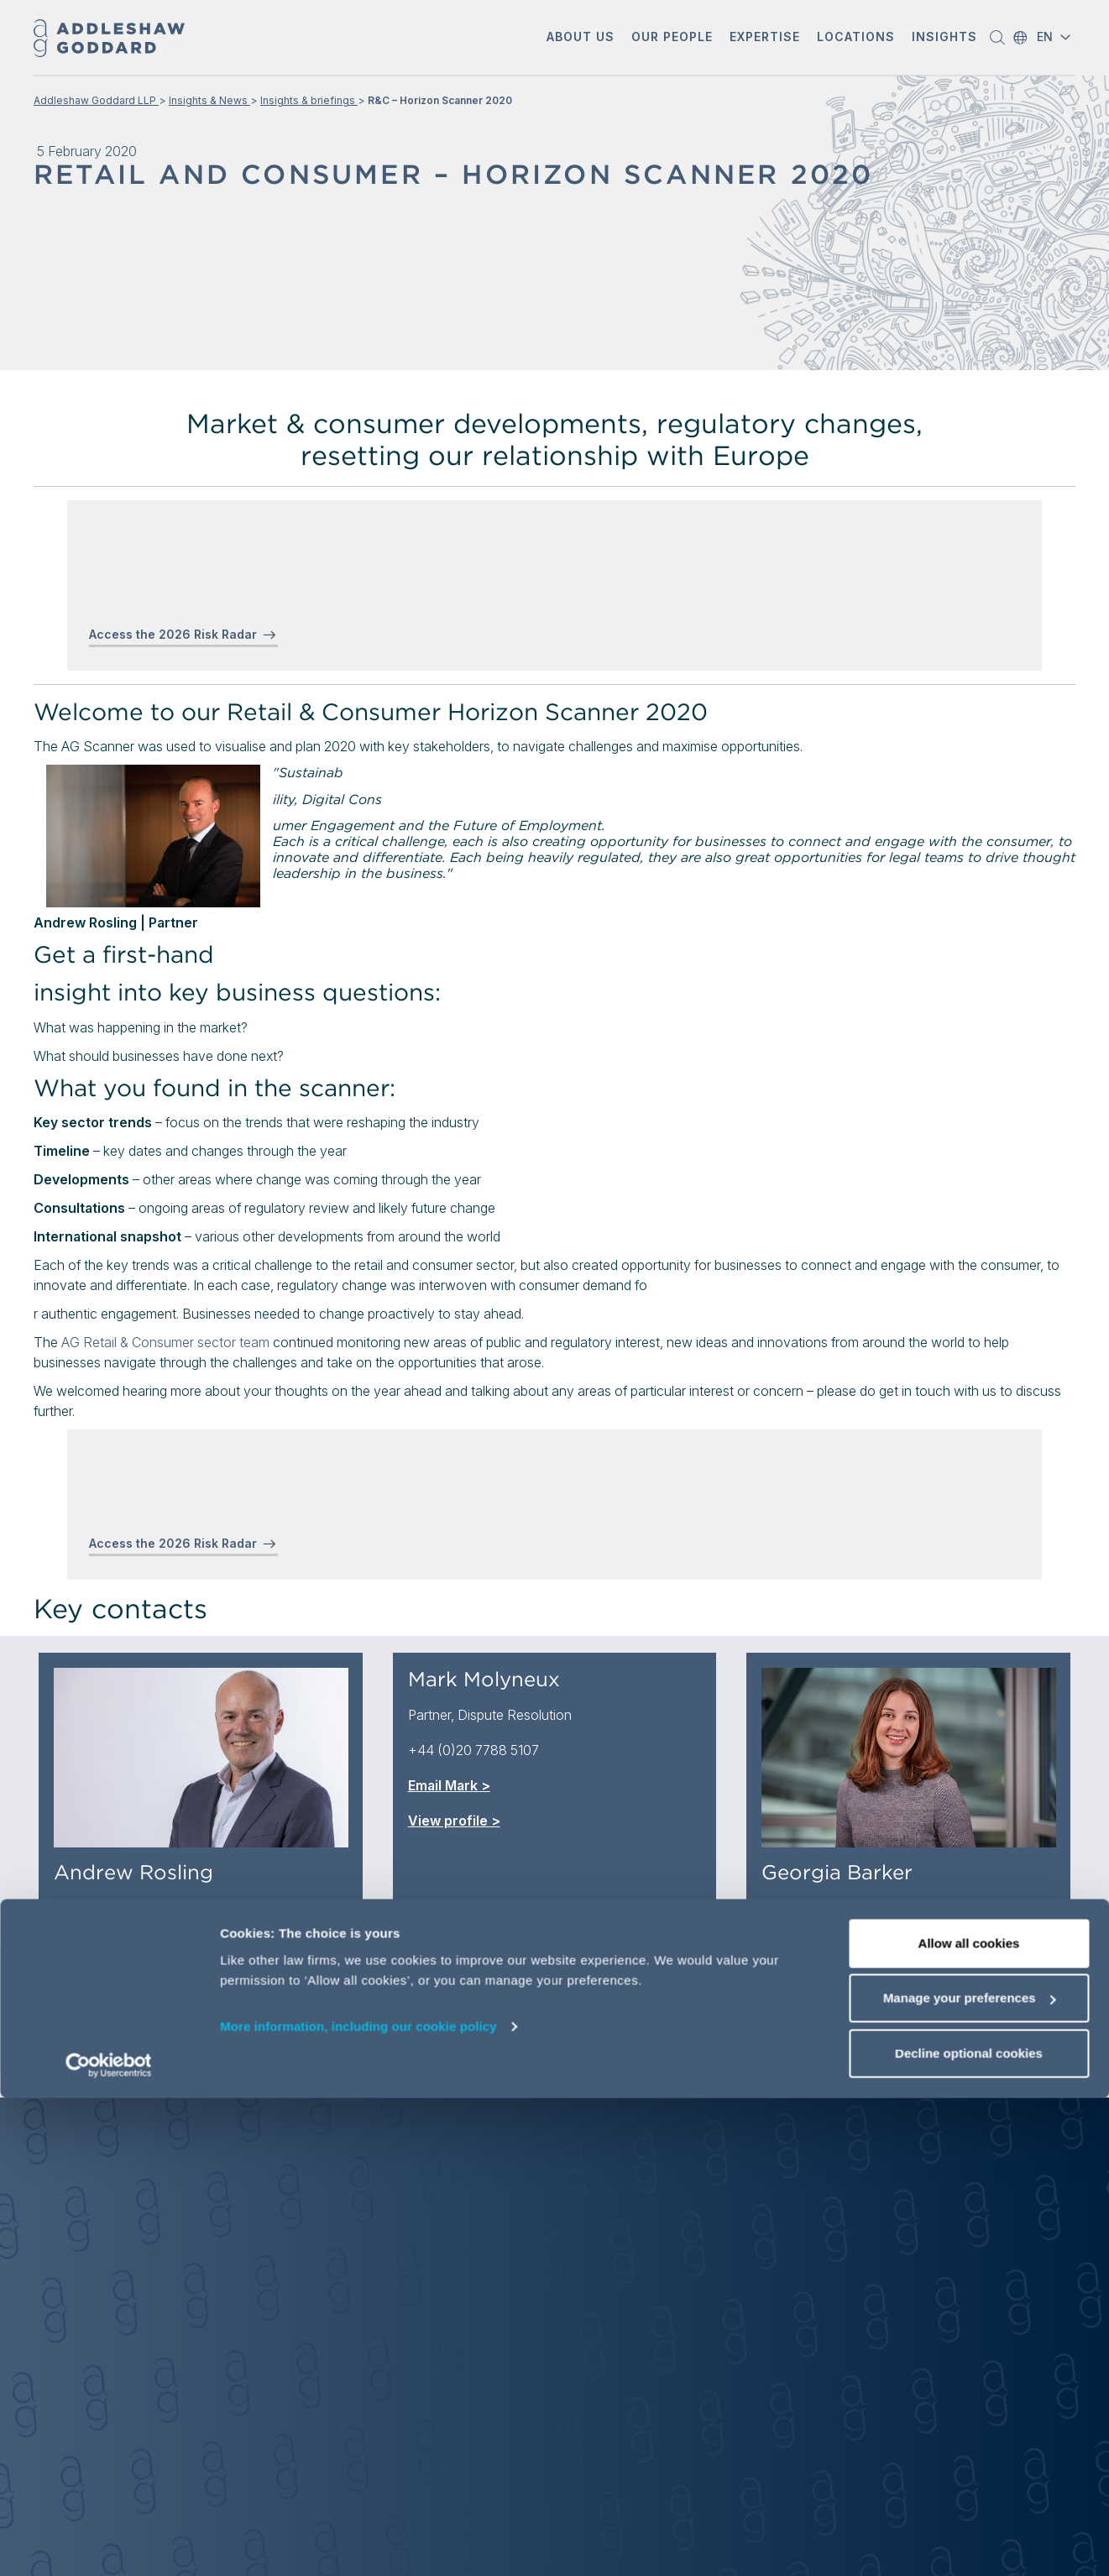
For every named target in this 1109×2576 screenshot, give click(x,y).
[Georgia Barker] (908, 1757)
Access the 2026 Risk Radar (173, 634)
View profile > (100, 2013)
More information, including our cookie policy (358, 2504)
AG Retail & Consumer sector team (165, 1342)
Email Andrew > (104, 1978)
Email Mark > (449, 1785)
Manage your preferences (969, 2476)
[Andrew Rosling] (201, 1757)
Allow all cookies (969, 2421)
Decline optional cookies (969, 2531)
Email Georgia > (812, 1978)
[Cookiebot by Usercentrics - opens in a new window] (108, 2543)
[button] (580, 38)
